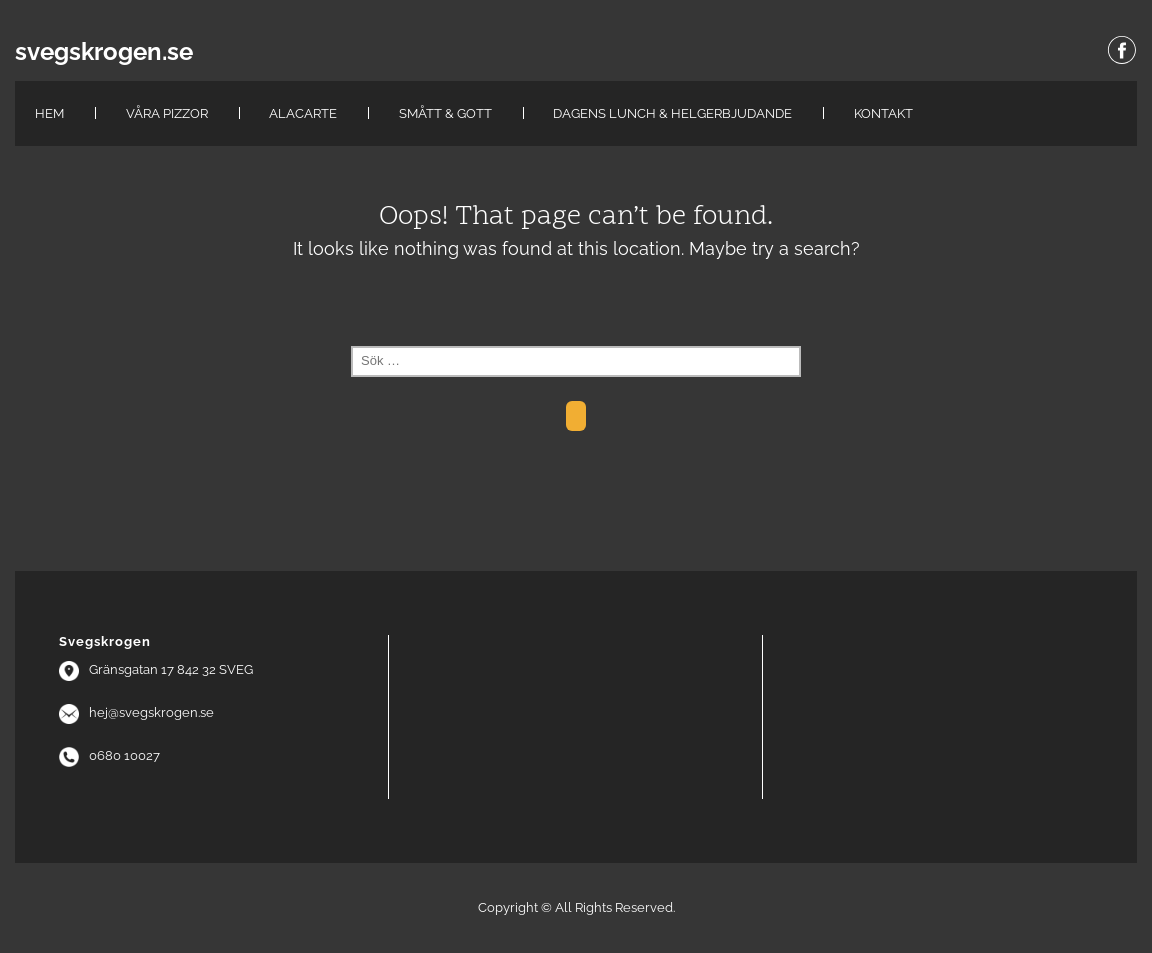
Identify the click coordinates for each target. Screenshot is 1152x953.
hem (49, 113)
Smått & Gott (445, 113)
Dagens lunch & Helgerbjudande (672, 113)
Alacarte (303, 113)
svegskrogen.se (104, 52)
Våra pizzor (167, 113)
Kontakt (883, 113)
